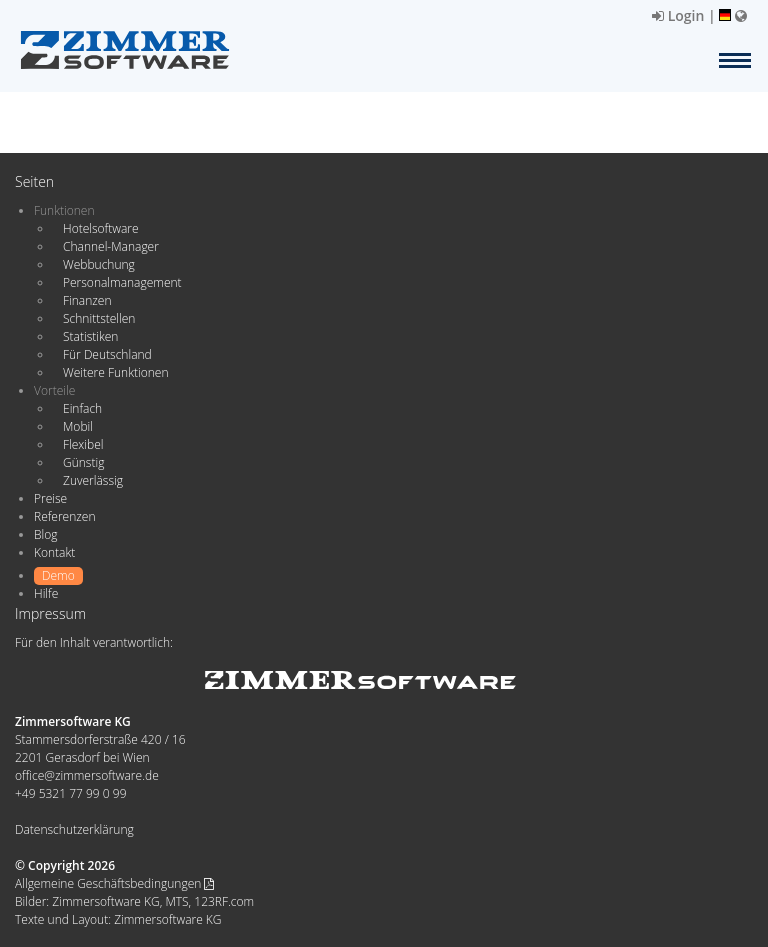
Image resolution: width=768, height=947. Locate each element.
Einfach (82, 408)
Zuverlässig (93, 480)
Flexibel (83, 444)
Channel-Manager (111, 246)
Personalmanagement (122, 282)
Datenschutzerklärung (74, 829)
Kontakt (54, 552)
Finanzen (87, 300)
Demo (58, 575)
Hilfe (46, 593)
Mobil (78, 426)
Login (678, 15)
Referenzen (64, 516)
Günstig (83, 462)
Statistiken (90, 336)
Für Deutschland (107, 354)
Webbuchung (99, 264)
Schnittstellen (99, 318)
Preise (50, 498)
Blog (46, 534)
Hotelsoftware (101, 228)
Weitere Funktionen (116, 372)
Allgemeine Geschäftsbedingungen (114, 883)
